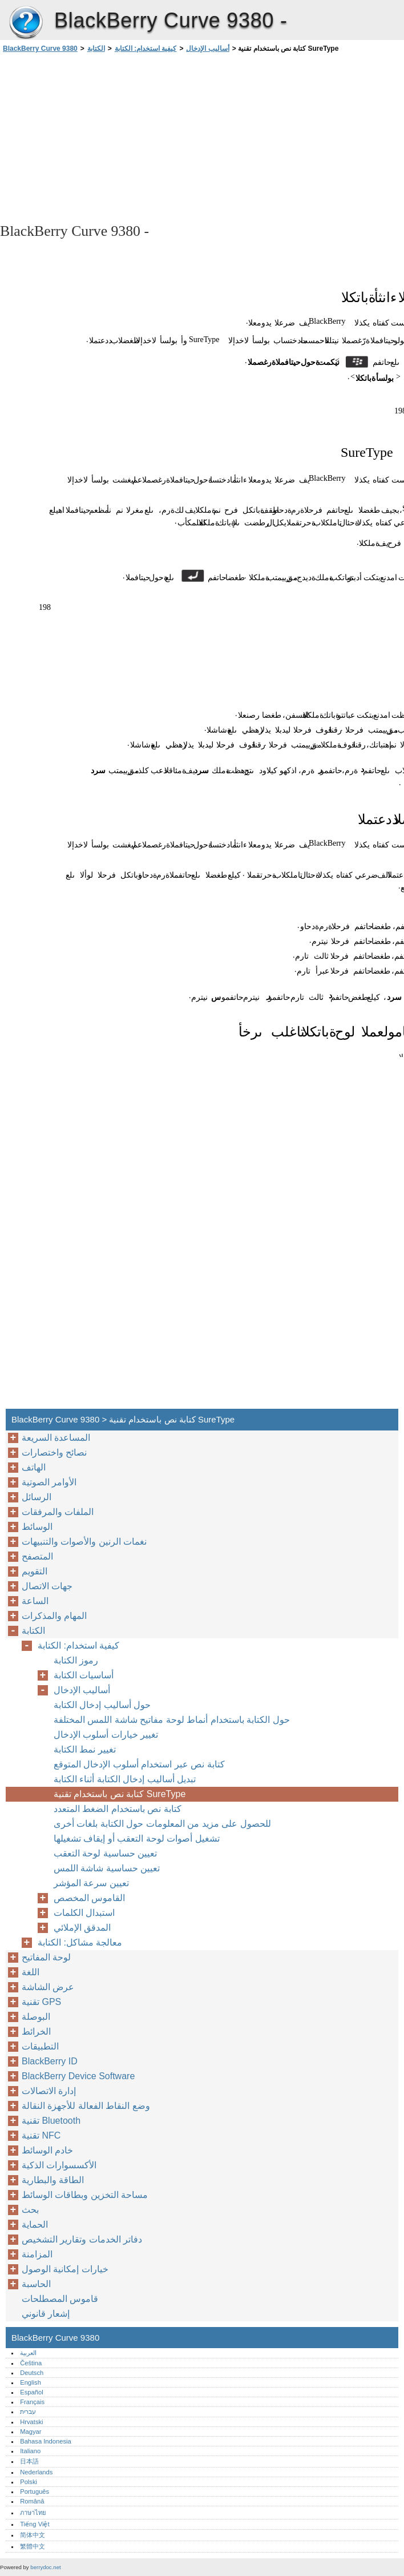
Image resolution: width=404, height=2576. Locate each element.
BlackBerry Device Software (78, 2076)
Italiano (30, 2451)
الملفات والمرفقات (58, 1512)
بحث (30, 2210)
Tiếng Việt (34, 2524)
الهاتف (34, 1467)
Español (31, 2392)
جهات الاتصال (47, 1586)
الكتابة (96, 49)
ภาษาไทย (33, 2512)
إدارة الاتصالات (49, 2091)
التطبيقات (40, 2046)
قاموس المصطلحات (60, 2299)
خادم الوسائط (47, 2150)
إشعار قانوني (46, 2313)
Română (32, 2501)
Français (32, 2401)
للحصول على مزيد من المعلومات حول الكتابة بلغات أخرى (162, 1823)
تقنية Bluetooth (51, 2120)
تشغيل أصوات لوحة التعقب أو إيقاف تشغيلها (137, 1838)
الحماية (35, 2224)
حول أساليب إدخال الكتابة (102, 1705)
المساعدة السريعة (56, 1437)
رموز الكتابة (76, 1660)
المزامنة (37, 2254)
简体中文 (32, 2534)
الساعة (35, 1601)
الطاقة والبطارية (53, 2180)
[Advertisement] (101, 137)
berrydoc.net (45, 2567)
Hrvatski (31, 2421)
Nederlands (36, 2472)
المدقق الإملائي (82, 1927)
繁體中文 (32, 2546)
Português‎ (34, 2491)
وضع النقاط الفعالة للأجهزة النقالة (86, 2106)
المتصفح (37, 1556)
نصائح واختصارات (54, 1452)
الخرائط (36, 2031)
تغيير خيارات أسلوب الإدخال (106, 1734)
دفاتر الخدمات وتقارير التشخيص (82, 2239)
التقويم (34, 1571)
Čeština (31, 2363)
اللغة (30, 1972)
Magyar (30, 2431)
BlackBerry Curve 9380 (26, 23)
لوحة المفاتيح (46, 1957)
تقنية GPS (41, 2002)
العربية (28, 2352)
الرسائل (36, 1497)
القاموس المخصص (89, 1898)
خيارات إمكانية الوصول (65, 2269)
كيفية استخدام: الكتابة (146, 49)
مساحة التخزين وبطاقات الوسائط (85, 2195)
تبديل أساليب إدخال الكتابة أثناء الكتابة (125, 1779)
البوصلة (36, 2017)
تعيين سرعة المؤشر (91, 1883)
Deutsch (31, 2372)
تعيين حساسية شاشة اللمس (107, 1868)
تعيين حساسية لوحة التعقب (105, 1853)
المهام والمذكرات (54, 1616)
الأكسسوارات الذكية (59, 2165)
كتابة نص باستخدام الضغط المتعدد (117, 1809)
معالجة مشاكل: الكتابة (80, 1942)
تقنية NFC (41, 2135)
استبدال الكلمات (84, 1913)
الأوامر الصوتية (49, 1482)
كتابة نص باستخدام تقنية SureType (119, 1794)
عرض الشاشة (48, 1987)
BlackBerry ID (50, 2061)
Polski (28, 2481)
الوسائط (37, 1527)
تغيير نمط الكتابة (85, 1749)
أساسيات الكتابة (84, 1675)
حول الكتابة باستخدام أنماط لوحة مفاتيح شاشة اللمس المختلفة (172, 1720)
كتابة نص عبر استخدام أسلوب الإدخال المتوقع (139, 1764)
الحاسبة (36, 2284)
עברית (28, 2411)
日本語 (29, 2461)
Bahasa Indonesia (45, 2441)
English (30, 2382)
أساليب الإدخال (207, 49)
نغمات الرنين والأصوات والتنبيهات (84, 1541)
